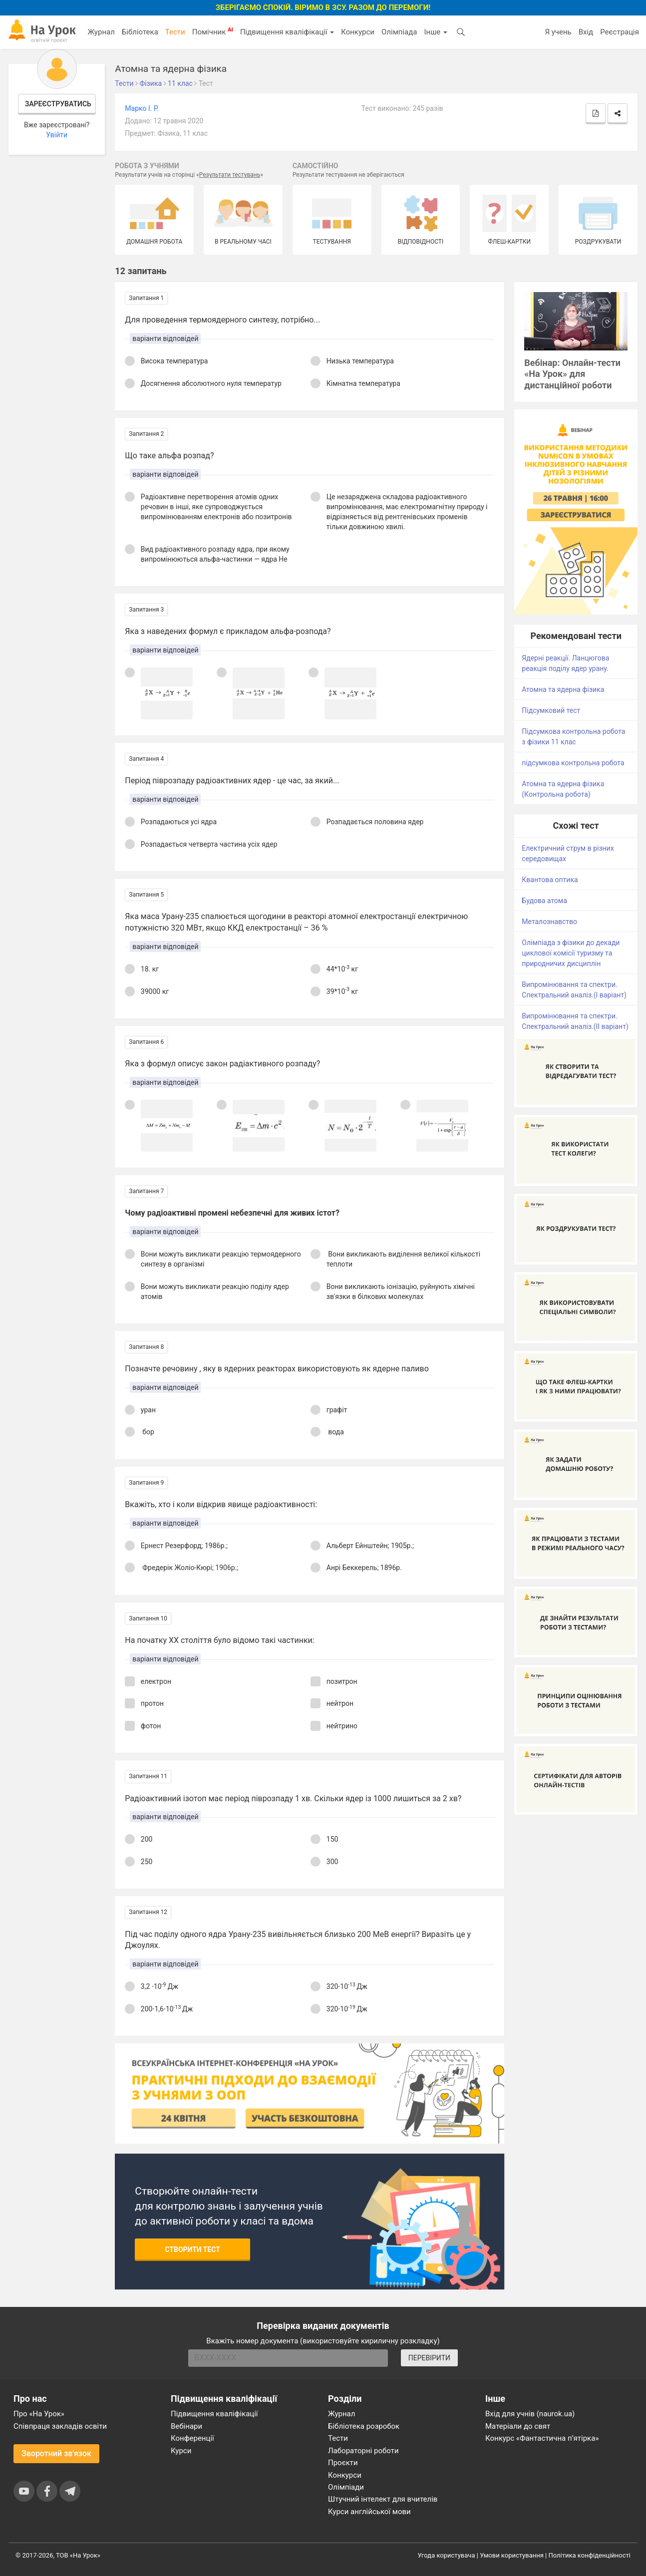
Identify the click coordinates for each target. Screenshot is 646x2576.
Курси (181, 2450)
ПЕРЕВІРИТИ (429, 2358)
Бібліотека (140, 31)
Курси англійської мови (369, 2511)
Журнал (100, 31)
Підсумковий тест (551, 710)
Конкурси (357, 31)
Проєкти (343, 2462)
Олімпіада (399, 31)
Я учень (558, 31)
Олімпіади (346, 2487)
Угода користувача (446, 2555)
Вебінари (186, 2426)
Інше (435, 31)
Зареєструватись (58, 104)
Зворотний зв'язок (56, 2453)
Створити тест (192, 2250)
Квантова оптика (550, 880)
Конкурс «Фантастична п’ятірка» (542, 2438)
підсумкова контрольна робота (573, 763)
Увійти (56, 135)
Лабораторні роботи (363, 2450)
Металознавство (549, 922)
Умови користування (512, 2555)
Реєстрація (619, 31)
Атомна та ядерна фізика (563, 689)
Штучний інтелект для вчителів (382, 2499)
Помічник (212, 31)
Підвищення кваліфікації (287, 31)
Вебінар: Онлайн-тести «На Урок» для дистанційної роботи (572, 374)
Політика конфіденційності (590, 2555)
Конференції (192, 2438)
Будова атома (544, 901)
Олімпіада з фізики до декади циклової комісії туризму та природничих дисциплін (571, 953)
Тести (175, 31)
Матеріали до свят (517, 2426)
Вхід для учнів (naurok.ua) (530, 2413)
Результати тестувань (230, 174)
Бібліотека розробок (363, 2426)
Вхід (586, 31)
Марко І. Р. (142, 108)
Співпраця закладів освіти (60, 2426)
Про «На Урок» (38, 2413)
